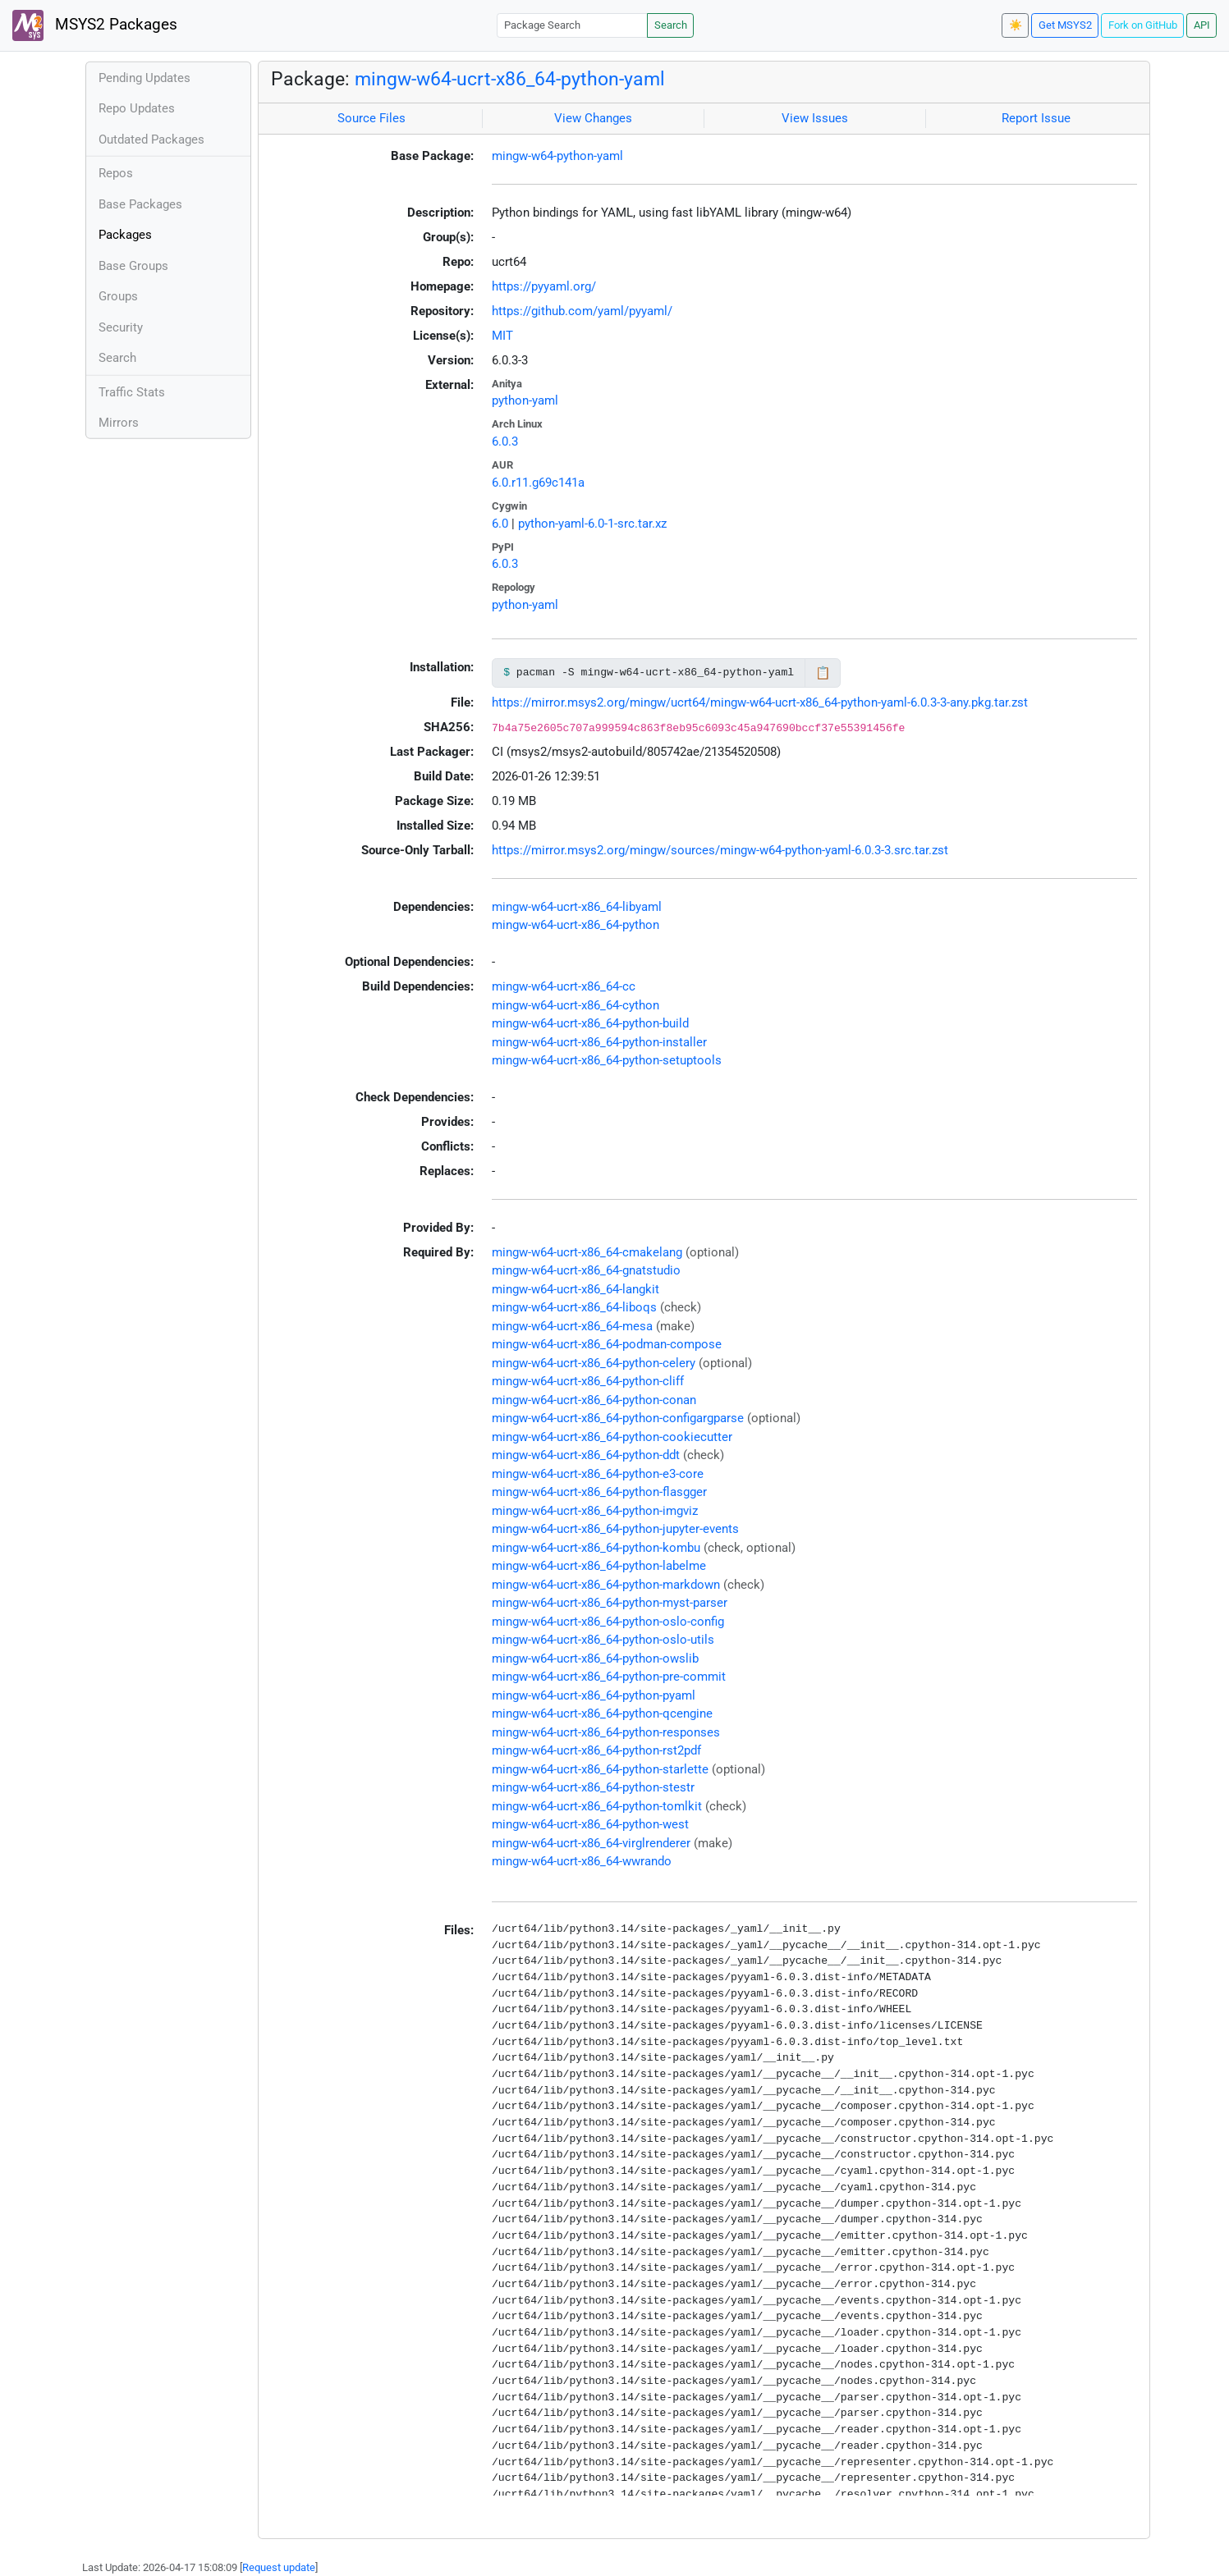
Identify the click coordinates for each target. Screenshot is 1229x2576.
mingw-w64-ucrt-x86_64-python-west (590, 1824)
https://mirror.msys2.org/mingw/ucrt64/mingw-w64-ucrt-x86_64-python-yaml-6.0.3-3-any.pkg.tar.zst (760, 702)
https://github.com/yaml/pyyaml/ (582, 311)
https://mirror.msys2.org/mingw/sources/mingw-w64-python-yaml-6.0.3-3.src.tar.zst (720, 850)
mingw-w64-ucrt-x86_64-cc (563, 986)
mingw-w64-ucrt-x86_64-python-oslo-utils (603, 1639)
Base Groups (133, 266)
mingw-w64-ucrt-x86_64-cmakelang (587, 1252)
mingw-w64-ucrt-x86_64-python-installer (599, 1042)
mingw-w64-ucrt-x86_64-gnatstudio (586, 1270)
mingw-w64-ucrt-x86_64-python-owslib (595, 1658)
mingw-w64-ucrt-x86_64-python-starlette (600, 1769)
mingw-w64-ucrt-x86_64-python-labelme (599, 1565)
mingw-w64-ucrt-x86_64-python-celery (593, 1363)
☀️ (1015, 25)
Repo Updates (137, 108)
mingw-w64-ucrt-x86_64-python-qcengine (602, 1713)
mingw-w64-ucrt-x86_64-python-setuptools (607, 1060)
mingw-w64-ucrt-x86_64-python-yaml (510, 78)
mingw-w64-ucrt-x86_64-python (575, 924)
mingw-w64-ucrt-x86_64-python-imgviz (595, 1510)
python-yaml (525, 400)
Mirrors (119, 422)
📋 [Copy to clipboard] (823, 673)
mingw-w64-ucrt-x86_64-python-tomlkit (597, 1806)
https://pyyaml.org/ (544, 286)
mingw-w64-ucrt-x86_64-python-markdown (606, 1584)
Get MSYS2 (1065, 25)
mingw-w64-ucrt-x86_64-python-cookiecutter (612, 1437)
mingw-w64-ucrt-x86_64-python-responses (606, 1732)
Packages (125, 234)
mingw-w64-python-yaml (557, 156)
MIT (502, 335)
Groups (118, 296)
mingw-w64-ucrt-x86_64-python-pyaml (593, 1695)
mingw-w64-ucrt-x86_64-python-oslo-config (608, 1621)
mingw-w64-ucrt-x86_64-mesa (572, 1326)
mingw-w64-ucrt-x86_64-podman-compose (607, 1344)
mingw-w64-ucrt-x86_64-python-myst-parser (609, 1602)
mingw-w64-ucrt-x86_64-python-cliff (588, 1381)
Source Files (371, 118)
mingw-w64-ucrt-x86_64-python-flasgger (599, 1492)
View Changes (593, 118)
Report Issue (1036, 118)
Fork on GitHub (1142, 25)
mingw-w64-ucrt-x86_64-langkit (575, 1289)
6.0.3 (505, 441)
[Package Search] (572, 25)
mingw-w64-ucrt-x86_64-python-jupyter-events (615, 1528)
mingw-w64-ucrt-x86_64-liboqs (574, 1307)
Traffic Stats (132, 392)
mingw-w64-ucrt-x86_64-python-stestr (593, 1787)
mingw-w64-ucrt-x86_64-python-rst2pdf (596, 1750)
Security (121, 327)
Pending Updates (144, 78)
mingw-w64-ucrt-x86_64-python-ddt (586, 1455)
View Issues (815, 118)
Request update (278, 2567)
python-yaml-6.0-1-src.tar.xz (592, 523)
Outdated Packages (151, 139)
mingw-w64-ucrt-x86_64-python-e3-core (598, 1473)
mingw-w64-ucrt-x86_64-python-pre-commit (609, 1676)
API (1202, 25)
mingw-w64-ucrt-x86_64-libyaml (577, 906)
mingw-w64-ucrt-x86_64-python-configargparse (618, 1418)
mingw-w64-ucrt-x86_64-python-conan (594, 1400)
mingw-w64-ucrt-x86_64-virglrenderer (591, 1843)
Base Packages (140, 204)
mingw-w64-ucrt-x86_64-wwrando (582, 1861)
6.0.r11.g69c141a (538, 482)
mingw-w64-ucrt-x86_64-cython (575, 1005)
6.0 (500, 523)
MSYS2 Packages (94, 25)
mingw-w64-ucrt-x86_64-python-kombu (596, 1547)
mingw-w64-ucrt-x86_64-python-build (590, 1023)
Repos (116, 173)
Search (670, 25)
